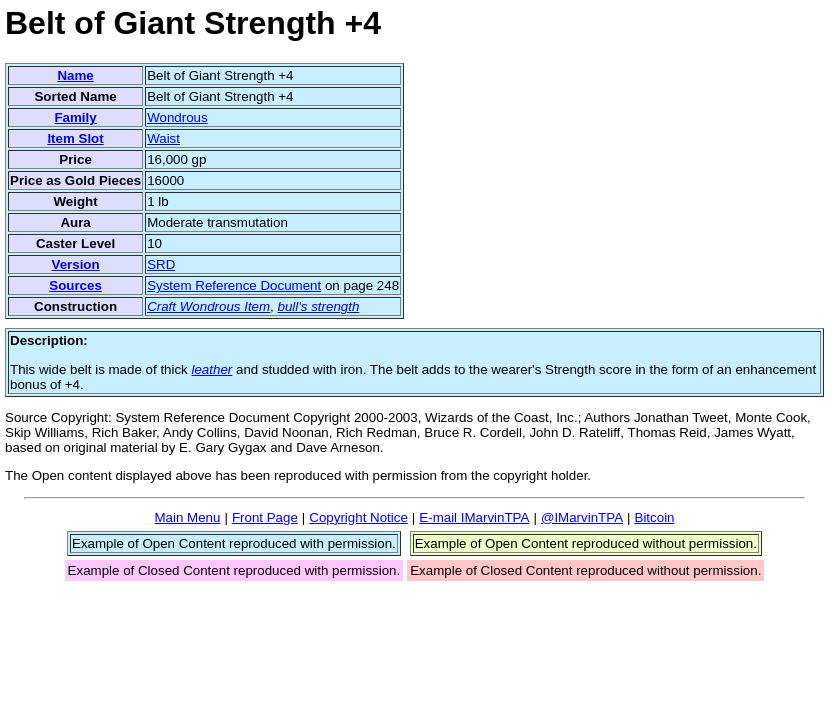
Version (75, 264)
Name (75, 75)
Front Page (265, 517)
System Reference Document (234, 285)
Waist (163, 138)
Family (75, 117)
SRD (161, 264)
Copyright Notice (358, 517)
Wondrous (177, 117)
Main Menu (187, 517)
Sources (75, 285)
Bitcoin (655, 517)
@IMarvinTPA (582, 517)
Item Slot (75, 138)
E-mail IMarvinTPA (474, 517)
